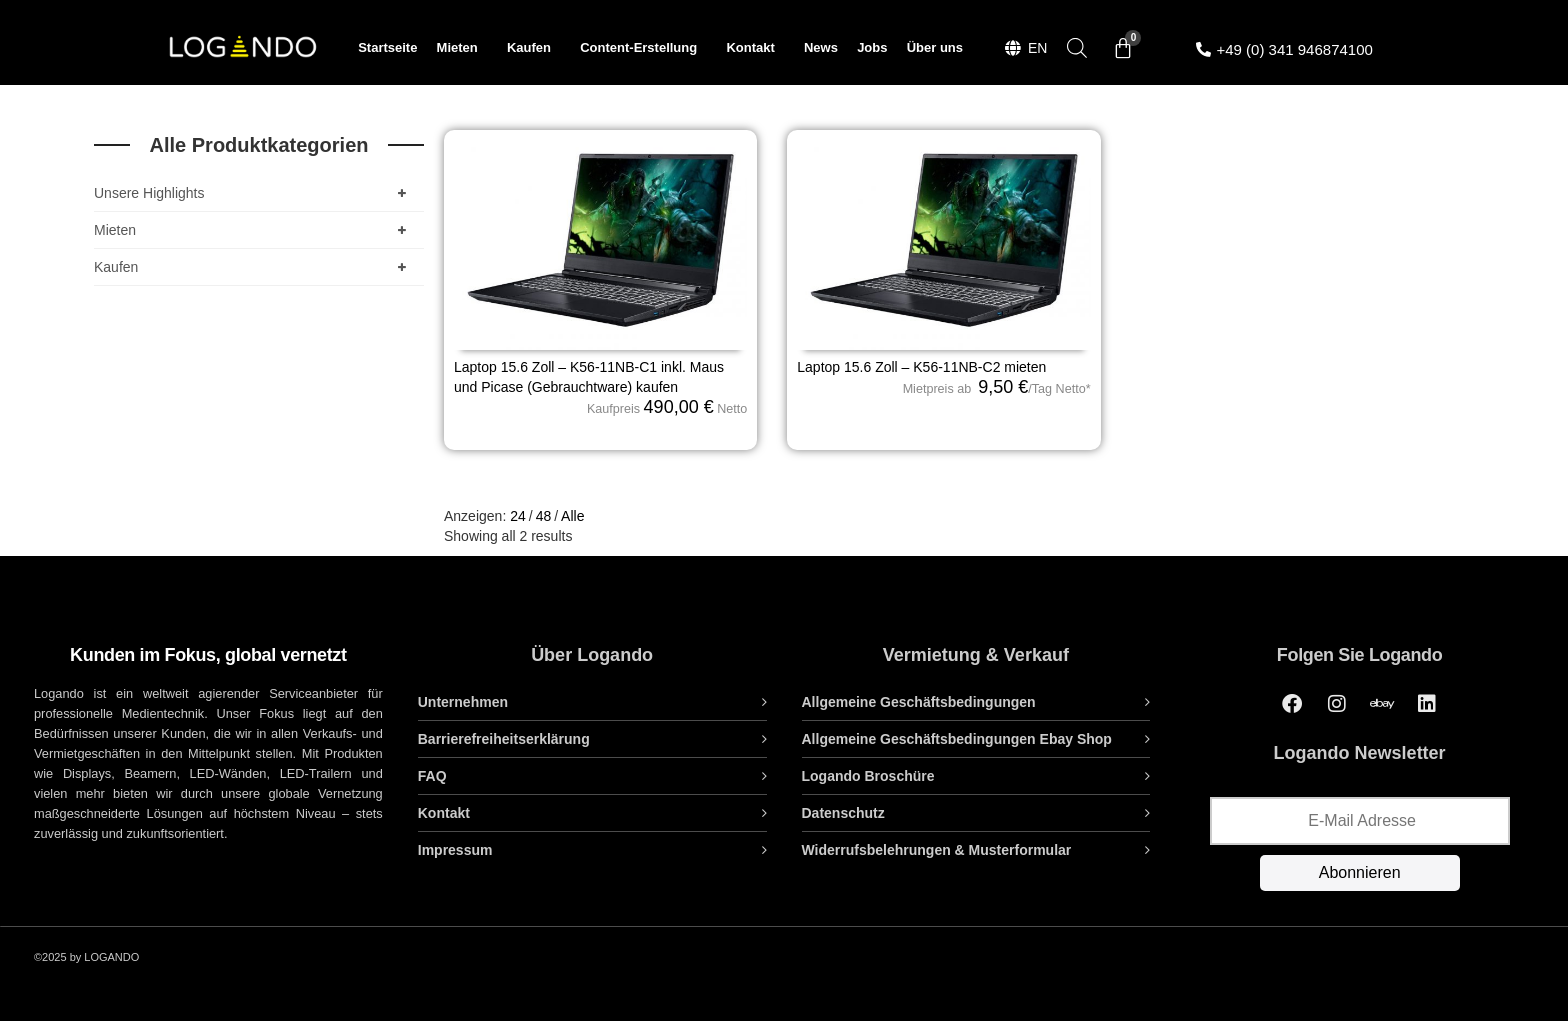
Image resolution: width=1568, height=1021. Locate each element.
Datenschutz (843, 813)
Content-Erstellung (643, 48)
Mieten (462, 48)
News (821, 47)
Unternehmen (463, 702)
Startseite (387, 47)
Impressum (455, 850)
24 (518, 516)
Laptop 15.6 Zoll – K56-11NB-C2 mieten (921, 367)
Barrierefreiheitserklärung (504, 739)
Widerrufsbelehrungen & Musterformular (937, 850)
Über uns (935, 47)
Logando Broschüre (868, 776)
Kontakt (755, 48)
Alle (572, 516)
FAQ (432, 776)
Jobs (872, 47)
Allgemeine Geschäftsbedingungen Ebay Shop (957, 739)
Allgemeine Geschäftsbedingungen (919, 702)
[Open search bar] (1077, 47)
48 (544, 516)
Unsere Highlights (254, 193)
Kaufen (534, 48)
